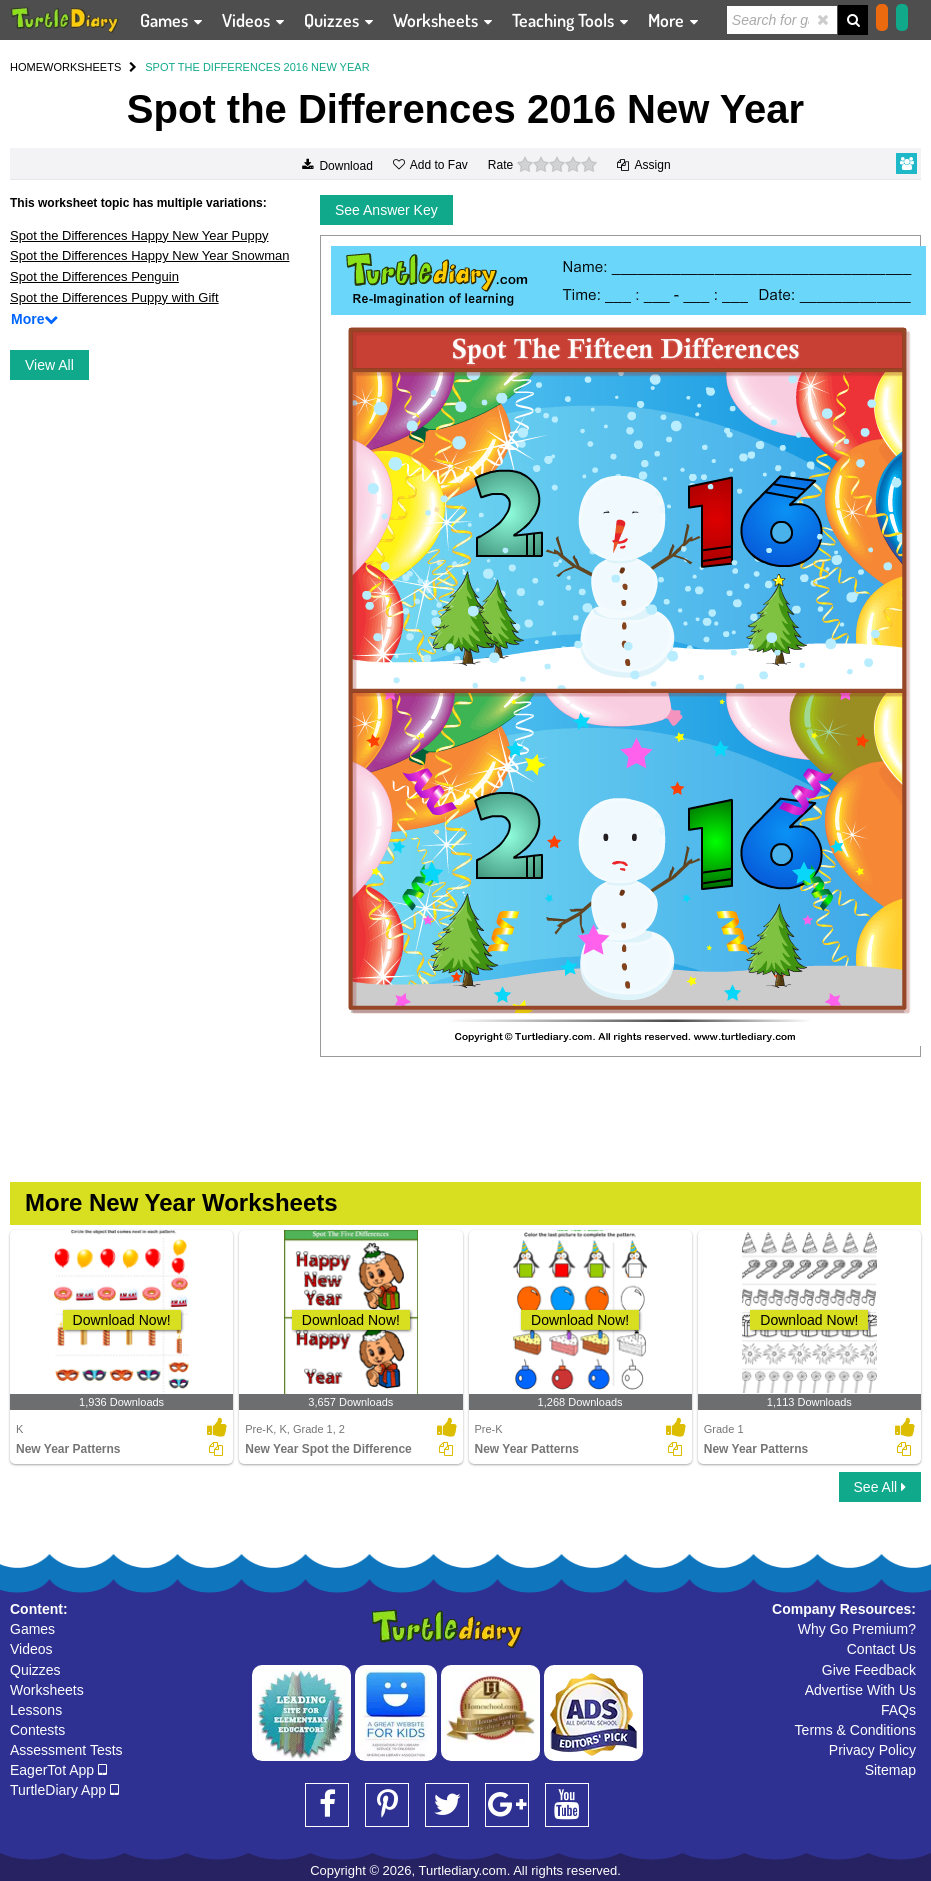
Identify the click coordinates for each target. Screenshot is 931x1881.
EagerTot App (58, 1770)
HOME (26, 67)
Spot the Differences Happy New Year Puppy (139, 235)
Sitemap (890, 1770)
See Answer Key (386, 210)
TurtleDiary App (64, 1790)
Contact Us (881, 1649)
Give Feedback (869, 1670)
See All (880, 1487)
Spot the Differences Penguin (94, 276)
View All (49, 365)
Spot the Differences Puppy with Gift (114, 297)
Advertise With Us (860, 1690)
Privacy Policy (872, 1750)
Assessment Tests (66, 1750)
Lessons (36, 1710)
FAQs (898, 1710)
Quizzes (35, 1670)
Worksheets (47, 1690)
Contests (37, 1730)
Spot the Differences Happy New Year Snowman (149, 255)
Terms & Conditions (855, 1730)
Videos (31, 1649)
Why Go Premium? (857, 1629)
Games (32, 1629)
